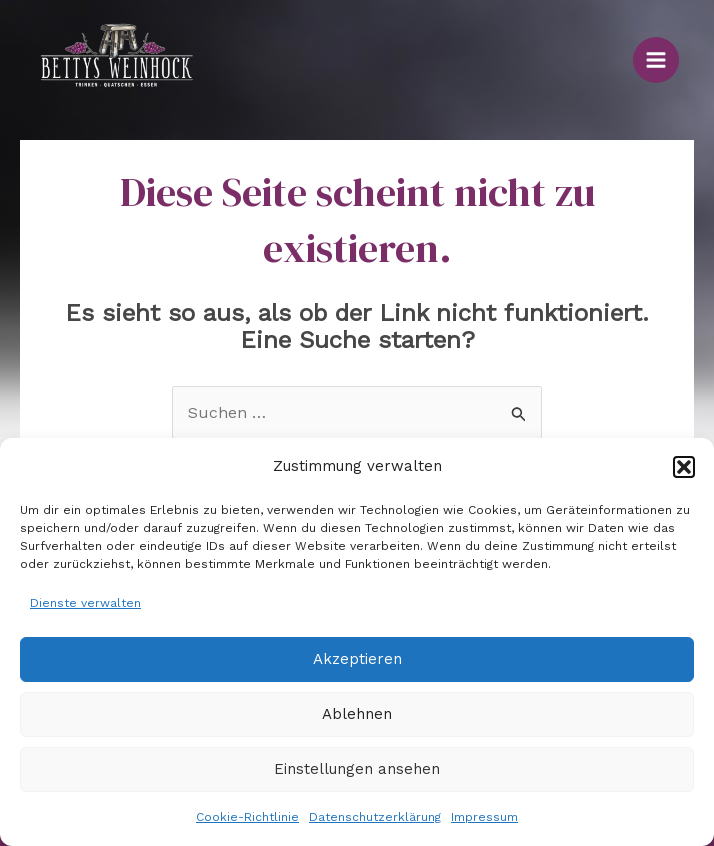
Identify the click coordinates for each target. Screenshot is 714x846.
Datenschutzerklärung (375, 817)
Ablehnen (357, 714)
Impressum (484, 817)
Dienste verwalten (85, 603)
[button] (684, 467)
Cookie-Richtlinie (247, 817)
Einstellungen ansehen (357, 769)
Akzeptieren (357, 659)
